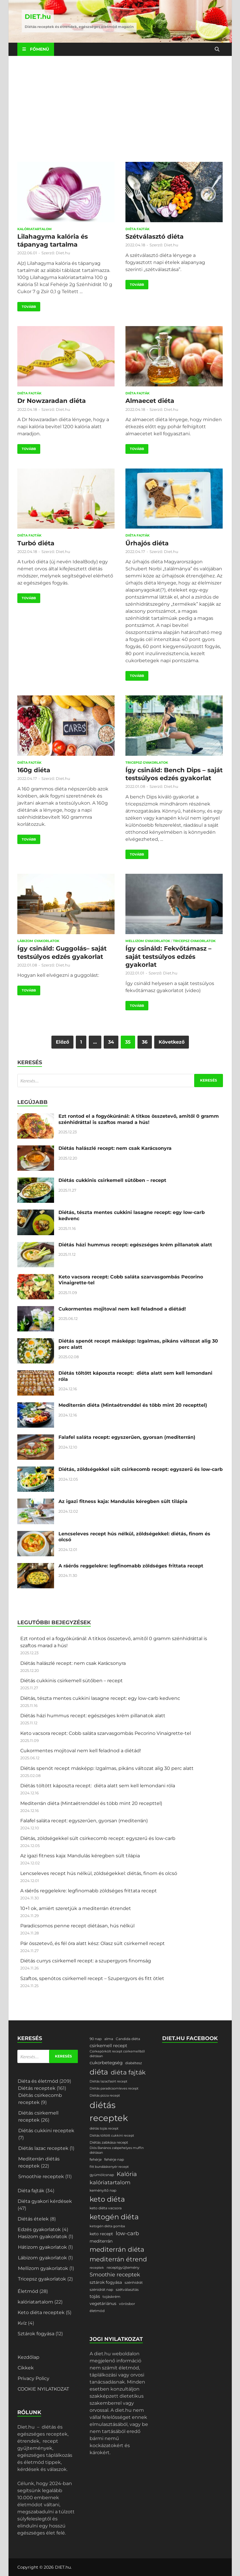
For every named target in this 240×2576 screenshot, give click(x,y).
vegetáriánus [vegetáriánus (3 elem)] (103, 2303)
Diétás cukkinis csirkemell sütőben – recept (112, 1180)
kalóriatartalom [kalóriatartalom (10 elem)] (110, 2182)
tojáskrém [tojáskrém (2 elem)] (111, 2296)
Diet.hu (63, 252)
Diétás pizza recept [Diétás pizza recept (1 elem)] (105, 2095)
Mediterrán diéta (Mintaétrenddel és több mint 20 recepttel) (132, 1405)
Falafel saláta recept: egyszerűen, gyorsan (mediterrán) (126, 1437)
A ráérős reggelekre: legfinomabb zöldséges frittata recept (130, 1566)
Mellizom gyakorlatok (147, 941)
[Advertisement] (120, 109)
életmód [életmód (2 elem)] (97, 2310)
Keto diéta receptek (41, 2312)
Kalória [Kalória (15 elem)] (127, 2174)
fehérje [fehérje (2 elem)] (96, 2159)
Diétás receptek (37, 2088)
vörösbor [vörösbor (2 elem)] (127, 2303)
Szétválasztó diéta (154, 236)
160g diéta (33, 770)
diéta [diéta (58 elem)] (99, 2071)
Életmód (28, 2291)
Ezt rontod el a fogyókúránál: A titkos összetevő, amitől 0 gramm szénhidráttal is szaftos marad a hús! (138, 1119)
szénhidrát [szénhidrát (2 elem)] (134, 2282)
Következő (171, 1042)
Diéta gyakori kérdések (45, 2201)
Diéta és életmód (38, 2081)
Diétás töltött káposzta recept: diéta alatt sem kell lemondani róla (97, 1785)
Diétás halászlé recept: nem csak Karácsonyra (115, 1148)
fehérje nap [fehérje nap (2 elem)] (114, 2159)
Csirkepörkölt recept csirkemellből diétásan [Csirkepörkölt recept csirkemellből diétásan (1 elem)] (117, 2053)
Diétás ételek (33, 2219)
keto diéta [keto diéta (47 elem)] (107, 2199)
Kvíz (22, 2323)
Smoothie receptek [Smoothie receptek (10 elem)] (115, 2274)
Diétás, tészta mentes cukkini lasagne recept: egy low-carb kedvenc (100, 1698)
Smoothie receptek (41, 2176)
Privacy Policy (33, 2378)
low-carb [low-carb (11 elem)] (127, 2233)
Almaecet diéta (149, 400)
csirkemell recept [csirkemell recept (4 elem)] (108, 2045)
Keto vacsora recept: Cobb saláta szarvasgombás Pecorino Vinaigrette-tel (105, 1733)
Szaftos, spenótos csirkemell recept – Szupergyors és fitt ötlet (92, 1978)
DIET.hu (38, 17)
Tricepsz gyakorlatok (146, 762)
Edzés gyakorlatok (39, 2229)
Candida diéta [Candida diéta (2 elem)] (128, 2039)
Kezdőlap (28, 2357)
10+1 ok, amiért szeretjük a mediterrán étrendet (75, 1908)
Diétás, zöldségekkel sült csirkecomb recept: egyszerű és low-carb (140, 1469)
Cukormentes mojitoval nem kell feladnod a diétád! (122, 1309)
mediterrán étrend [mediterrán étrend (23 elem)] (118, 2259)
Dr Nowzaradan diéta (51, 400)
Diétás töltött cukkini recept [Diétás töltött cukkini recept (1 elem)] (112, 2135)
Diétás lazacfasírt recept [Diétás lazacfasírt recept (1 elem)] (108, 2081)
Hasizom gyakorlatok (42, 2236)
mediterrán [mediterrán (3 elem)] (101, 2241)
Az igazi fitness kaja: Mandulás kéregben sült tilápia (122, 1501)
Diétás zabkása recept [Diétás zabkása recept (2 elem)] (109, 2142)
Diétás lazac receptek (43, 2148)
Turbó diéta (35, 543)
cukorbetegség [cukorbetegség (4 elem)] (106, 2062)
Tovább (26, 305)
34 (111, 1042)
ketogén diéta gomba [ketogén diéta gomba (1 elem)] (107, 2226)
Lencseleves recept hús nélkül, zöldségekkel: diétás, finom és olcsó (98, 1873)
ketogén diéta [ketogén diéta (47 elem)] (114, 2216)
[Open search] (217, 49)
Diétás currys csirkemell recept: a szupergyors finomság (85, 1961)
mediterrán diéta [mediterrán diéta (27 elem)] (117, 2249)
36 (144, 1042)
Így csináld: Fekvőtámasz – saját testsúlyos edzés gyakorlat (168, 956)
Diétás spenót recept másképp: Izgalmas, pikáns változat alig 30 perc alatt (107, 1768)
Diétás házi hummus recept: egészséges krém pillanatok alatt (135, 1245)
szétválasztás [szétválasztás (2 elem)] (127, 2289)
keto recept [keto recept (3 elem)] (101, 2233)
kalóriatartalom (34, 229)
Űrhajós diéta (147, 543)
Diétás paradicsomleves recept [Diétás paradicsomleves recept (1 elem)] (114, 2088)
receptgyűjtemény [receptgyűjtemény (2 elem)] (123, 2267)
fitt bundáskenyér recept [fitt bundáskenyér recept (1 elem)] (109, 2167)
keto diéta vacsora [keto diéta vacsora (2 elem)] (106, 2208)
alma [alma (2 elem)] (108, 2039)
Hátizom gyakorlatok (42, 2247)
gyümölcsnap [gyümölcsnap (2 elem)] (102, 2175)
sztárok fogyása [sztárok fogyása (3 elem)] (106, 2282)
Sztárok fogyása (36, 2333)
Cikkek (26, 2368)
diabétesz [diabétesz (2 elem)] (133, 2063)
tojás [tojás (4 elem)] (95, 2296)
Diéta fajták (137, 229)
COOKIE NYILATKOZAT (43, 2389)
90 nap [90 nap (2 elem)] (96, 2039)
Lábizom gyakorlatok (38, 941)
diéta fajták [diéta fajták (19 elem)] (128, 2072)
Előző (62, 1042)
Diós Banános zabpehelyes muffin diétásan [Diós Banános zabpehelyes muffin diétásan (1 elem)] (117, 2150)
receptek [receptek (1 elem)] (97, 2268)
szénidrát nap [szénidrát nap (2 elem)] (101, 2289)
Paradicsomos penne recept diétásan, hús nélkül (77, 1926)
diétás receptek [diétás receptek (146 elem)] (109, 2111)
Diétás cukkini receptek (46, 2130)
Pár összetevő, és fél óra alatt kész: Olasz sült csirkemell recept (92, 1943)
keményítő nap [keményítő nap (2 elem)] (103, 2190)
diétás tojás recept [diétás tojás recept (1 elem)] (104, 2128)
